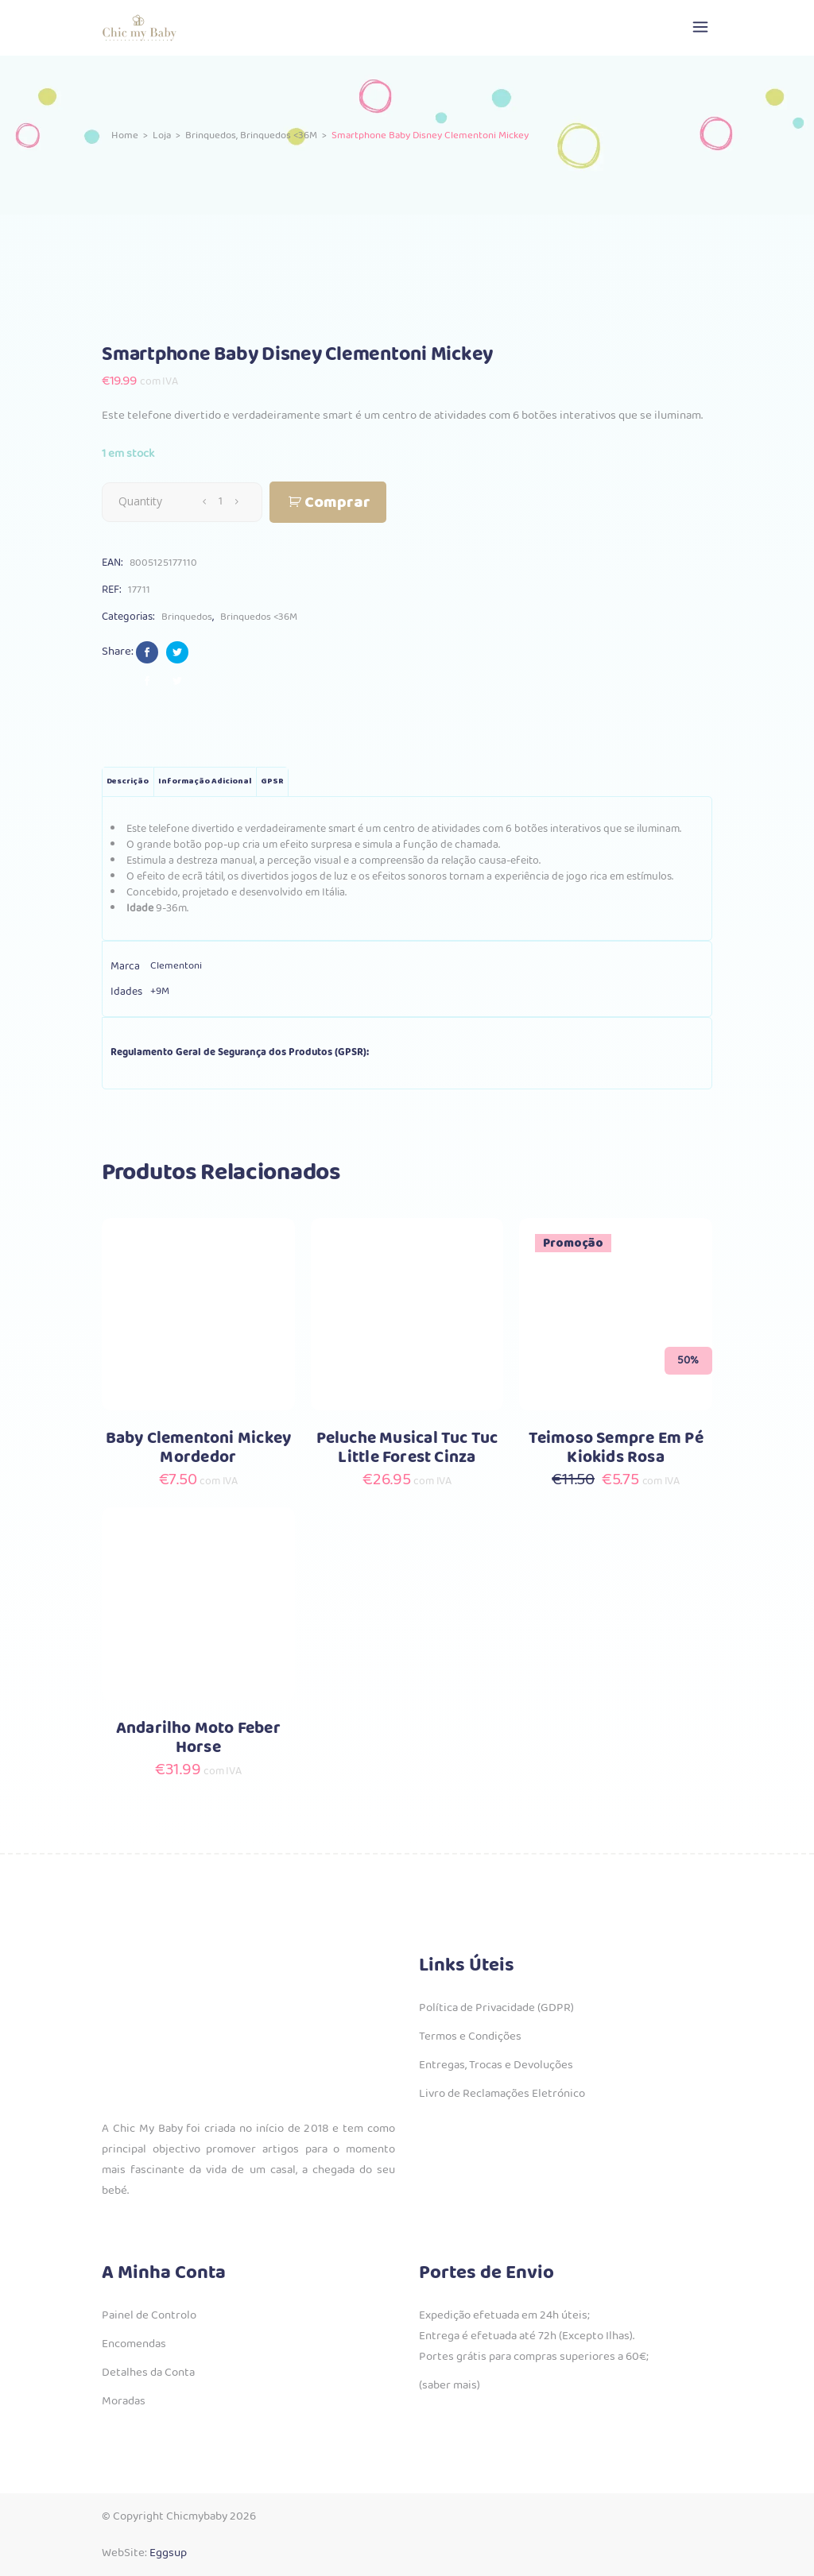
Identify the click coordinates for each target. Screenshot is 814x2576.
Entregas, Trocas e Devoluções (496, 2065)
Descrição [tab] (128, 781)
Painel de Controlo (149, 2315)
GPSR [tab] (272, 781)
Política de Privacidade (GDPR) (496, 2007)
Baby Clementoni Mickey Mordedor (199, 1448)
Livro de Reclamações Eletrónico (502, 2093)
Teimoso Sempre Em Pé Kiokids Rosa (616, 1448)
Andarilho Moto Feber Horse (198, 1738)
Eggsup (168, 2552)
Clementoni (176, 965)
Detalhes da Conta (148, 2372)
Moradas (123, 2401)
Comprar (337, 502)
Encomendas (134, 2344)
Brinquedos (210, 135)
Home (124, 135)
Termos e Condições (470, 2036)
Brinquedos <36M (278, 135)
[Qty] (220, 501)
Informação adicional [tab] (204, 781)
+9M (159, 991)
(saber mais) (449, 2385)
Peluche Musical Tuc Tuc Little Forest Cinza (407, 1448)
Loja (162, 135)
